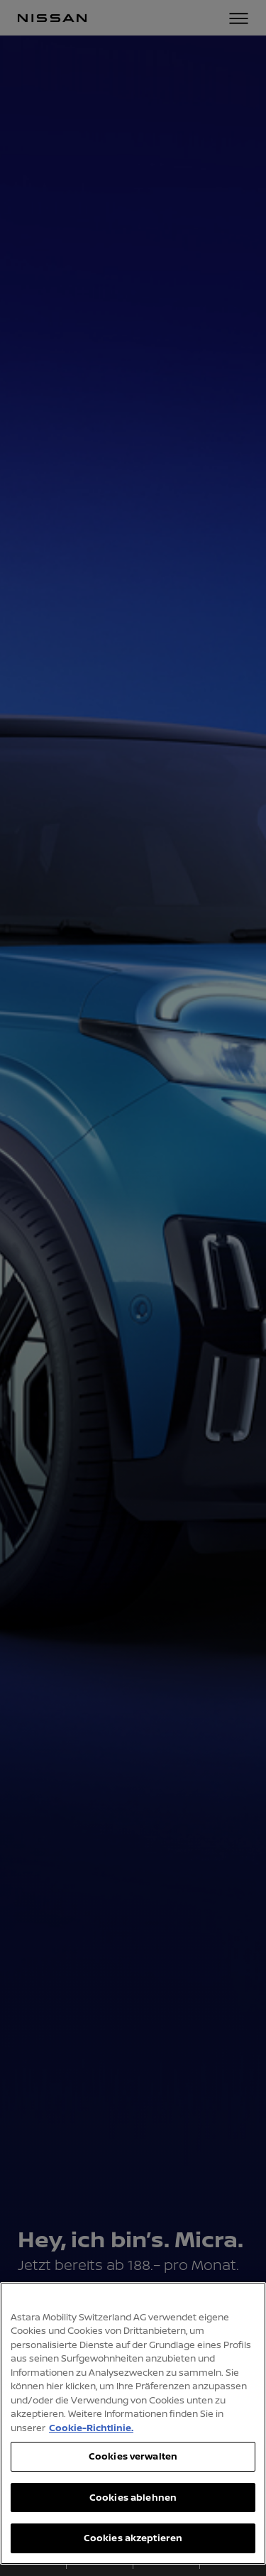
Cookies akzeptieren (133, 2537)
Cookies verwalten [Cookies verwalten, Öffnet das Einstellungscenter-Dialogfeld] (133, 2456)
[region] (133, 2423)
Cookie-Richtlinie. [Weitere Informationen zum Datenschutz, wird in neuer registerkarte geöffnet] (91, 2427)
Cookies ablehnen (133, 2497)
